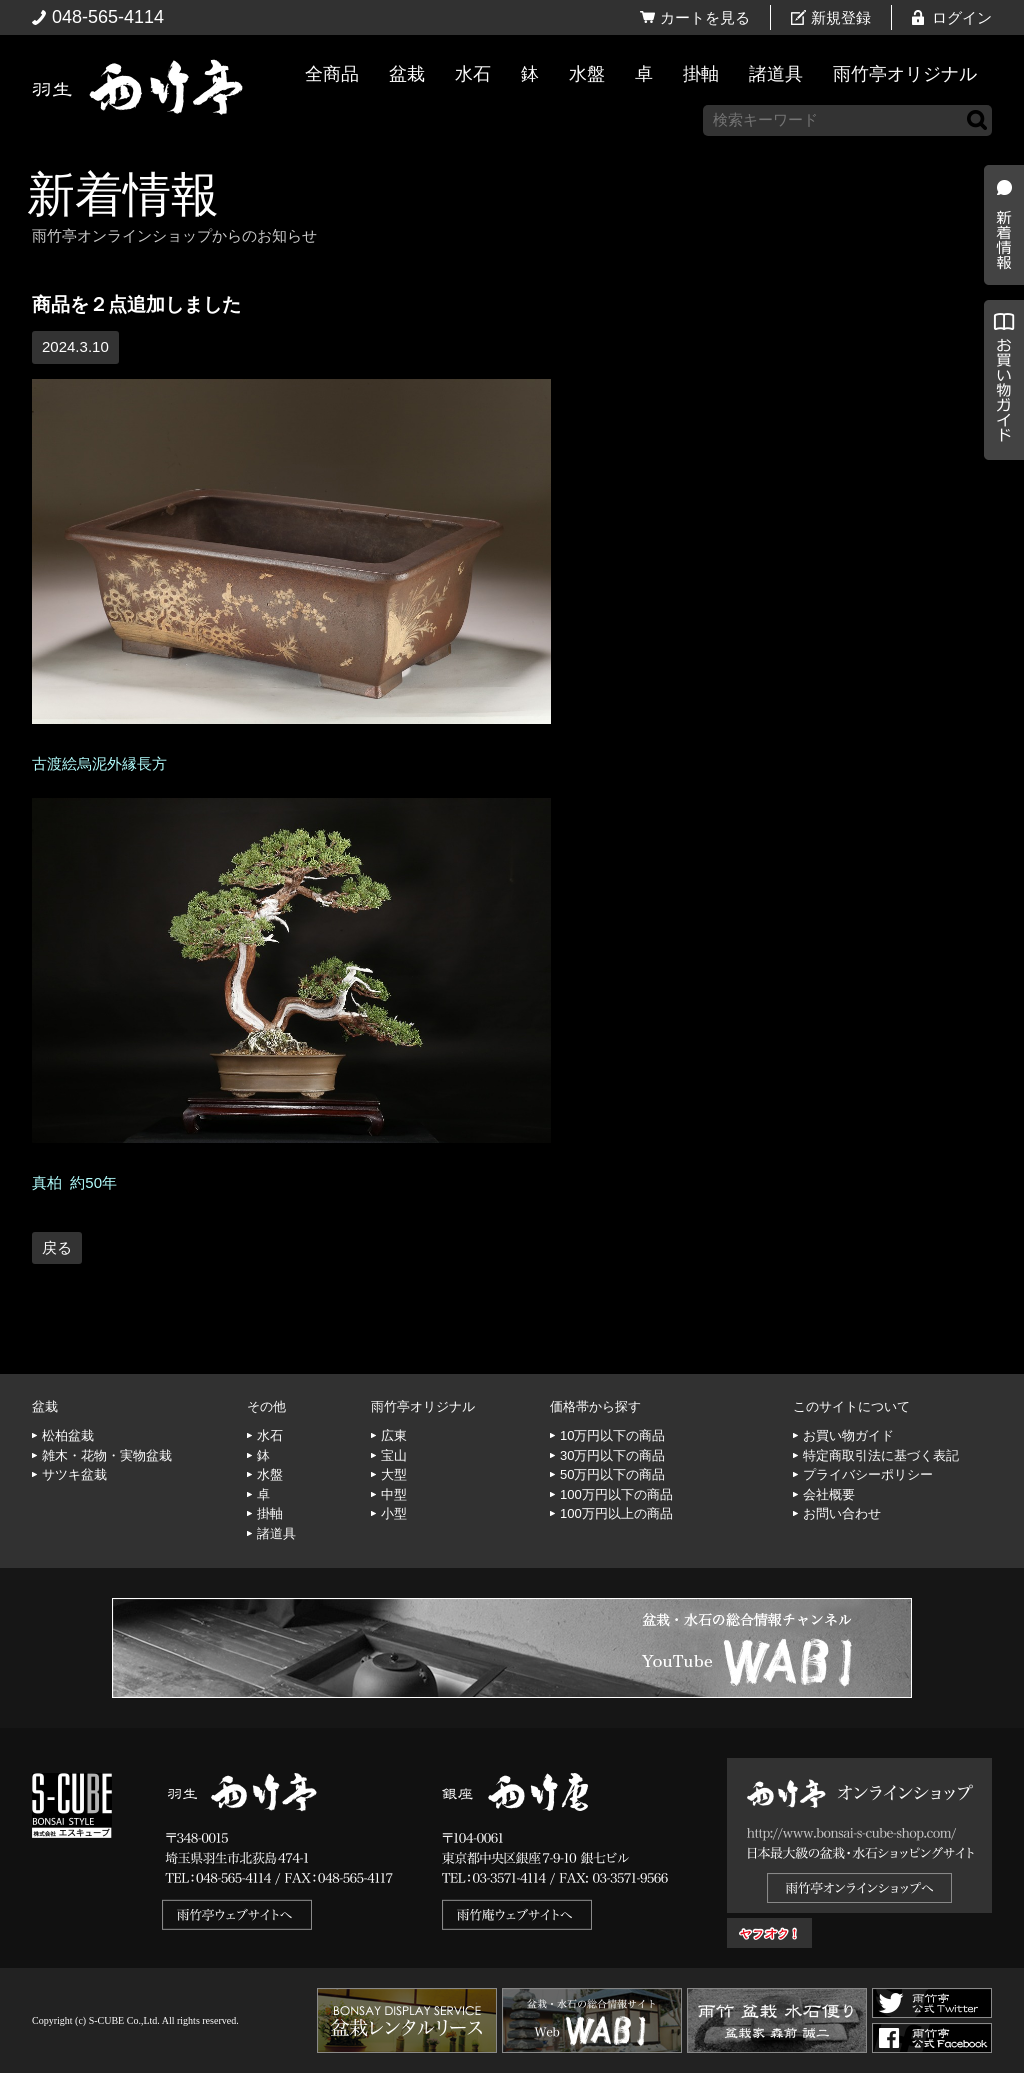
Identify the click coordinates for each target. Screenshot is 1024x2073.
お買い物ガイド (999, 509)
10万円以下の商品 (612, 1435)
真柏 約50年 (74, 1182)
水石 (473, 74)
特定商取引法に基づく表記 (881, 1455)
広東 (394, 1435)
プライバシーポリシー (868, 1474)
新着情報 (123, 194)
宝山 (394, 1455)
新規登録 (841, 17)
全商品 (332, 74)
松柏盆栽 (68, 1435)
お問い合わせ (842, 1513)
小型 (394, 1513)
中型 (394, 1494)
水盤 (587, 74)
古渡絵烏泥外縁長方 (99, 763)
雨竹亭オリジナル (905, 74)
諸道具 (776, 74)
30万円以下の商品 (612, 1455)
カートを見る (705, 17)
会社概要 (829, 1494)
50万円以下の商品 (612, 1474)
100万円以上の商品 (616, 1513)
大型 (394, 1474)
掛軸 (701, 74)
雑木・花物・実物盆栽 (107, 1455)
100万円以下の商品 (616, 1494)
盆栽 (407, 74)
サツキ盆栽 (74, 1474)
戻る (57, 1247)
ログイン (962, 17)
